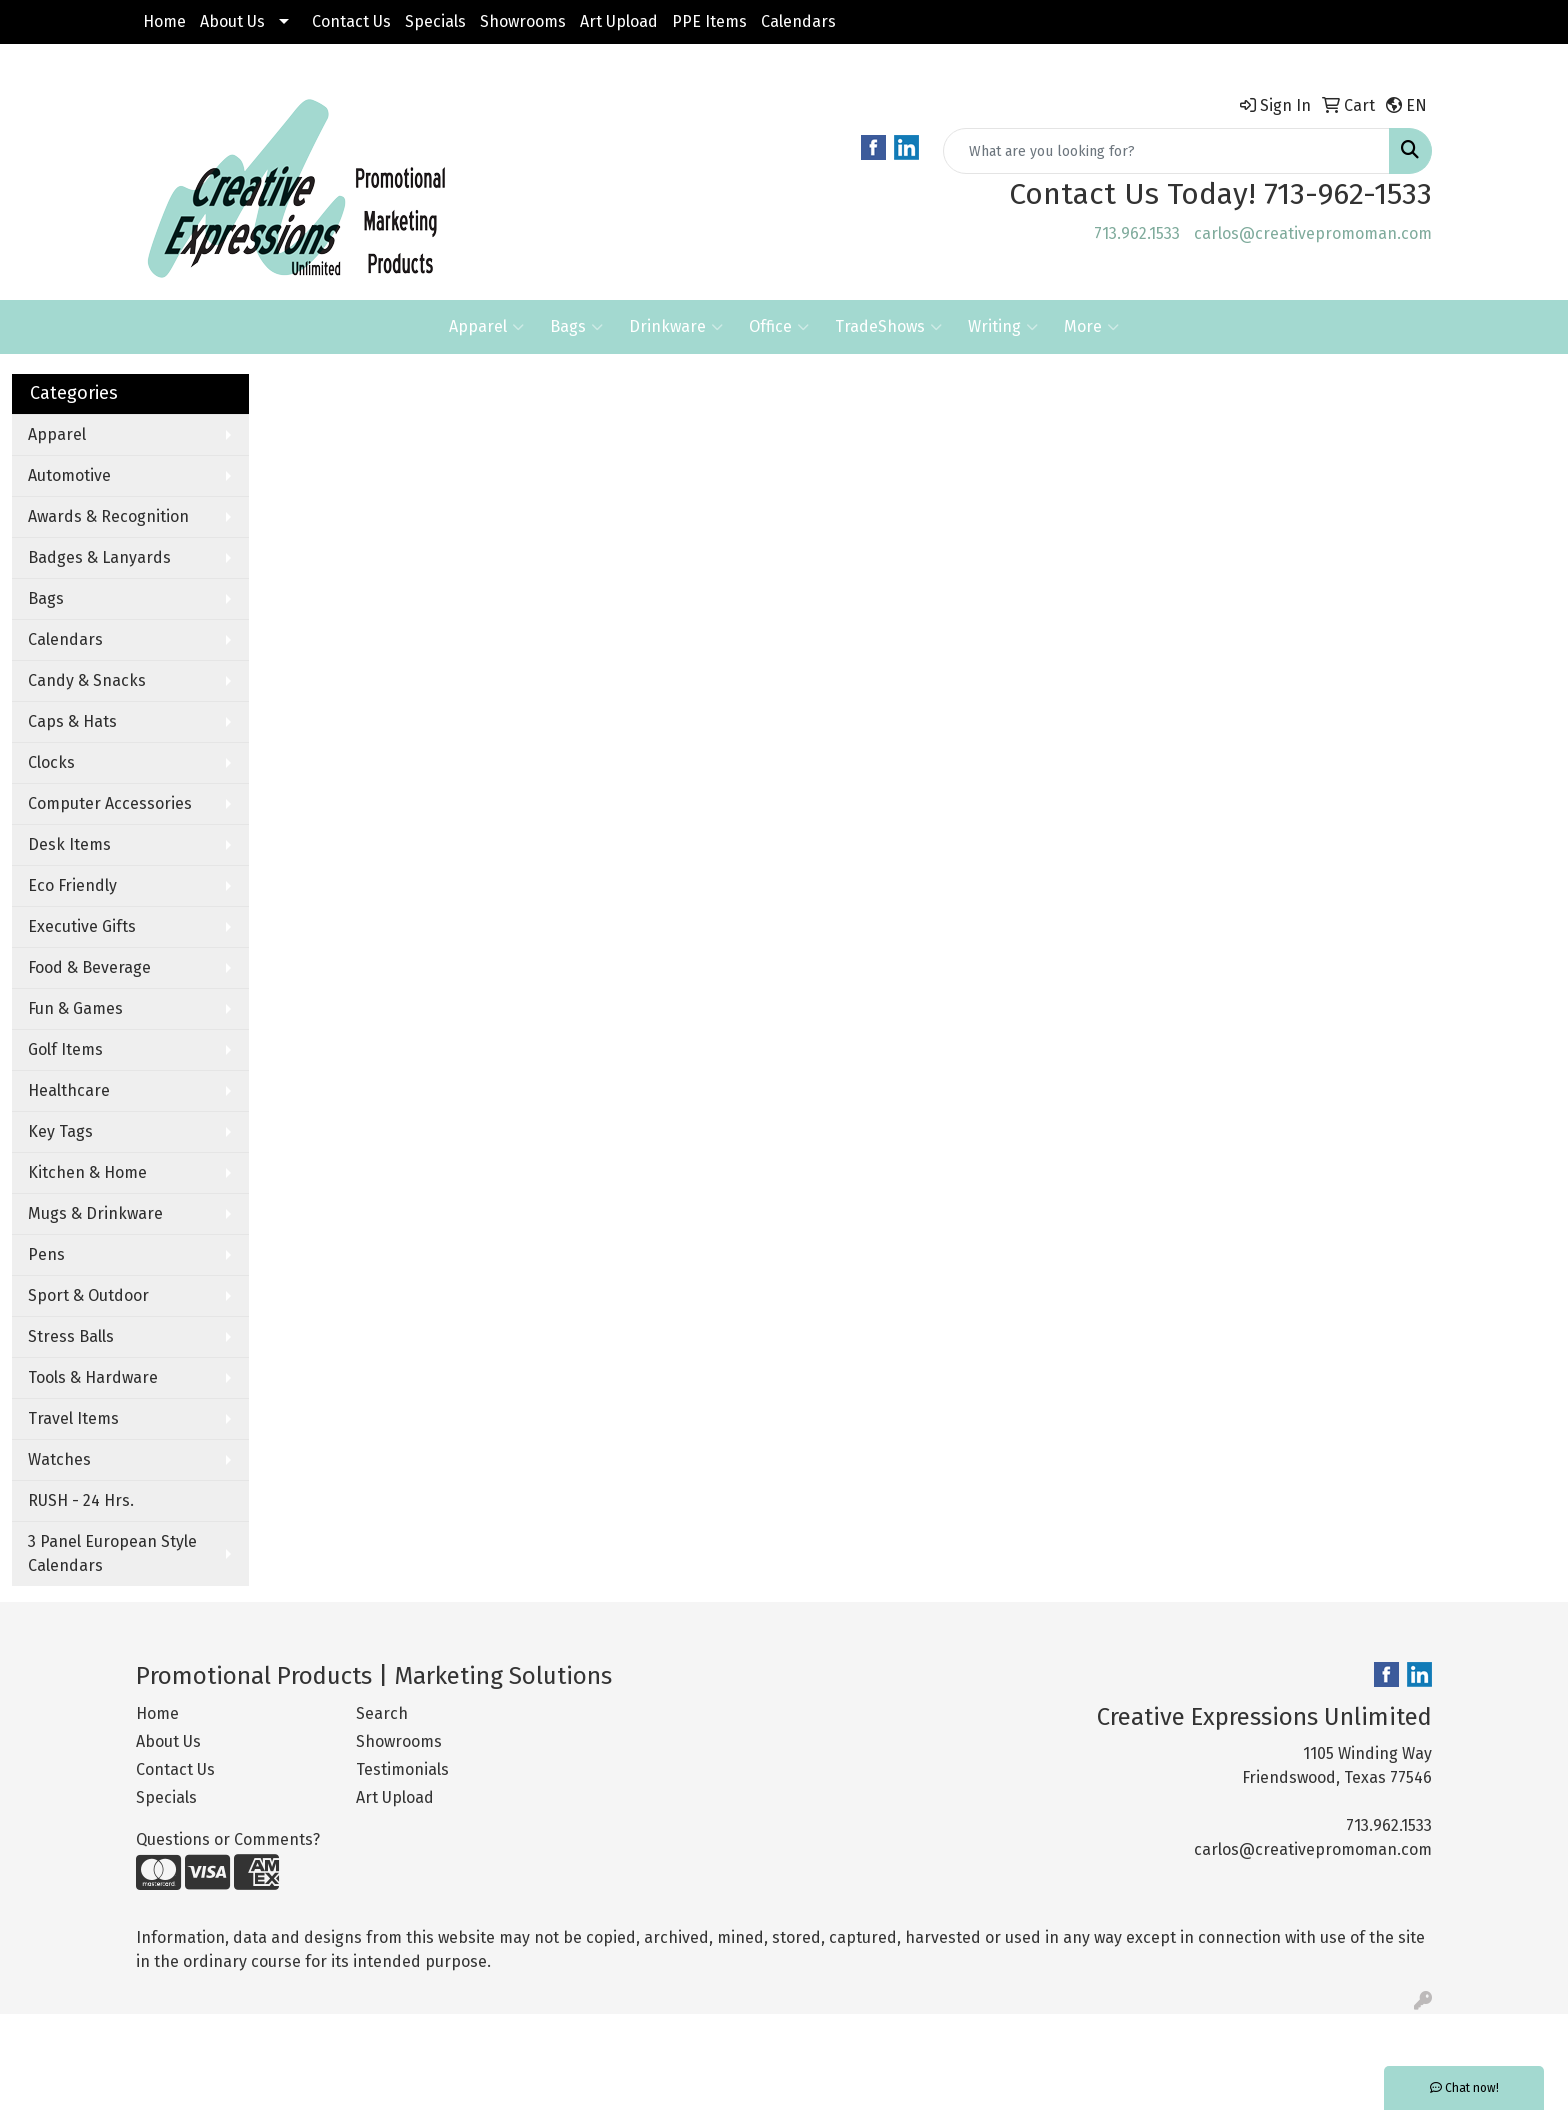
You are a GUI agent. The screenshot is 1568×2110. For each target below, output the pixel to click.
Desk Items (69, 844)
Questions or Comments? (228, 1839)
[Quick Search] (1166, 151)
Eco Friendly (72, 885)
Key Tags (60, 1131)
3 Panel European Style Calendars (112, 1553)
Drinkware (676, 327)
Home (164, 21)
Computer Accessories (110, 803)
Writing (1003, 327)
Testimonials (402, 1769)
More (1091, 327)
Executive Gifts (82, 926)
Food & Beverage (89, 967)
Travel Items (73, 1418)
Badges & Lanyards (99, 557)
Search (382, 1713)
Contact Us (351, 21)
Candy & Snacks (87, 680)
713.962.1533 (1137, 233)
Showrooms (523, 21)
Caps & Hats (72, 721)
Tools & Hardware (93, 1377)
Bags (576, 327)
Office (779, 327)
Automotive (69, 475)
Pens (46, 1254)
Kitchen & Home (87, 1172)
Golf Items (65, 1049)
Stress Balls (71, 1336)
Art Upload (619, 21)
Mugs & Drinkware (95, 1213)
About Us (232, 21)
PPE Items (709, 21)
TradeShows (888, 327)
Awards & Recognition (108, 516)
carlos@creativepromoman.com (1313, 233)
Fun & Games (75, 1008)
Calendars (798, 21)
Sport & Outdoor (88, 1295)
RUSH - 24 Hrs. (81, 1500)
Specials (435, 21)
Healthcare (69, 1090)
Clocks (51, 762)
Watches (59, 1459)
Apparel (486, 327)
